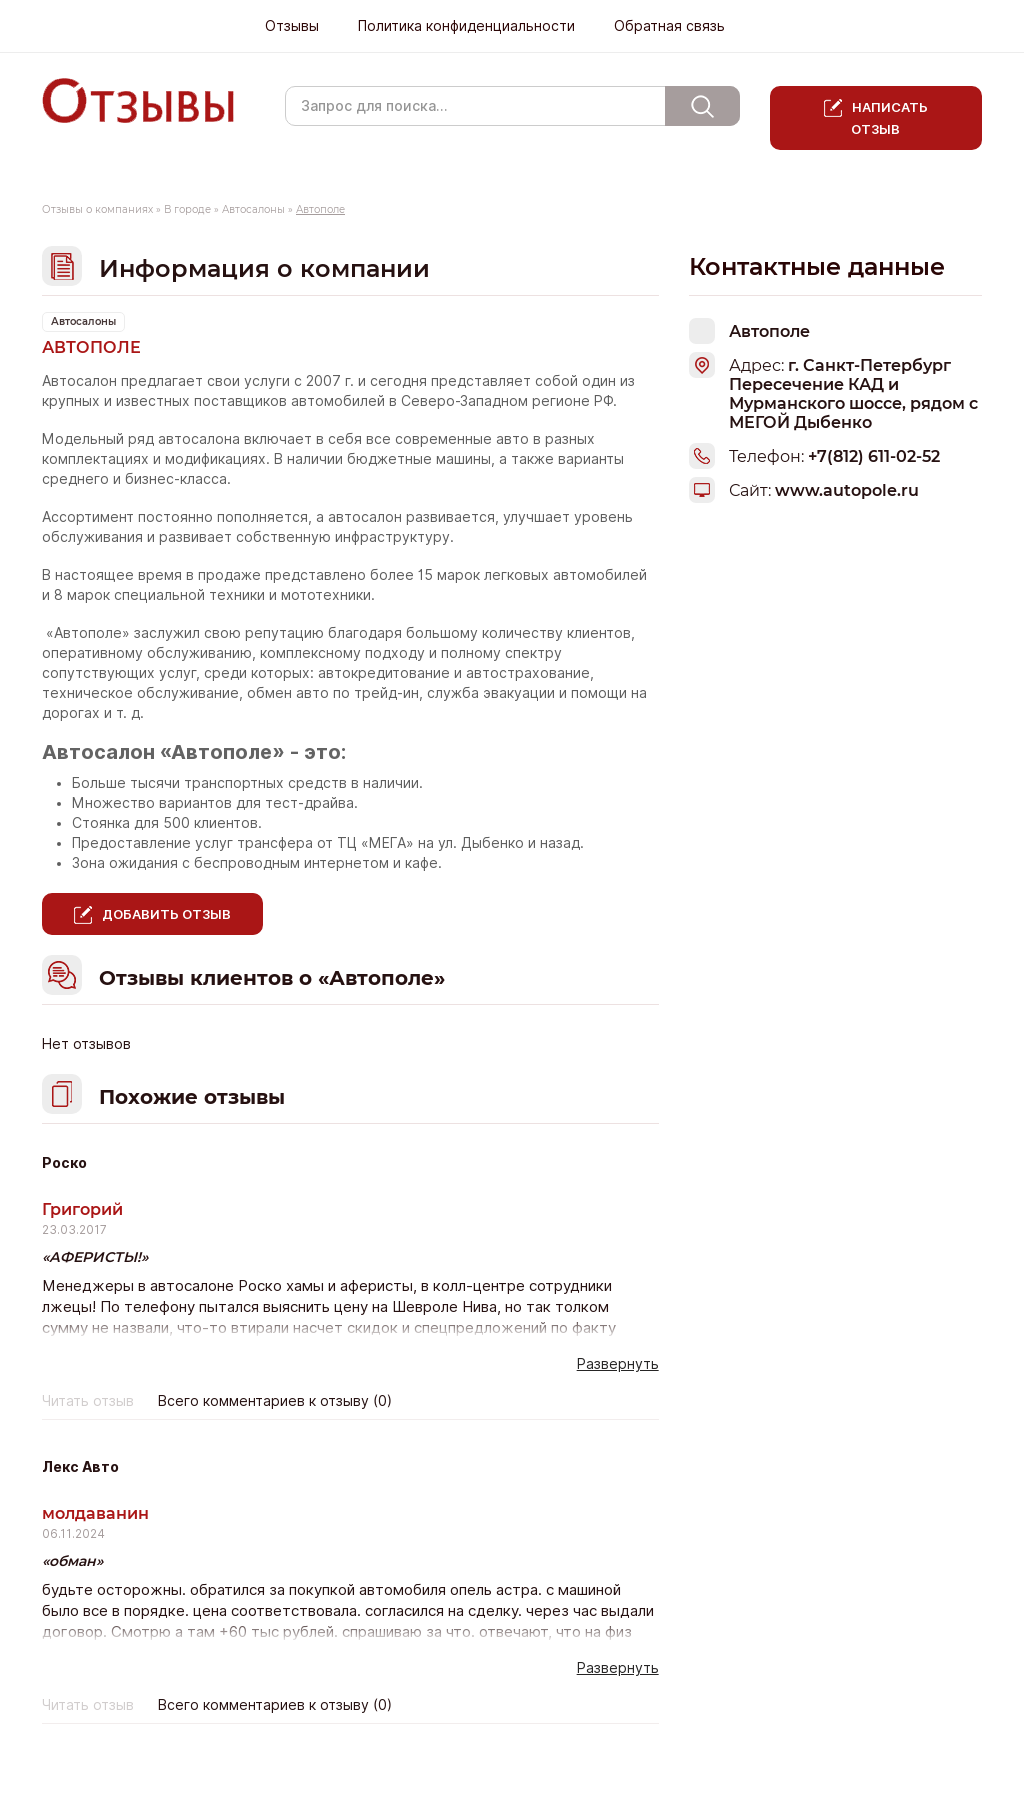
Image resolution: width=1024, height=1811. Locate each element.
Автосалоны (253, 209)
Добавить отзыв (166, 914)
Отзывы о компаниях (97, 209)
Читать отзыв (88, 1401)
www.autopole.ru (847, 490)
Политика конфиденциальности (466, 26)
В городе (187, 209)
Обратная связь (669, 26)
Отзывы (292, 26)
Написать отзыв (889, 118)
